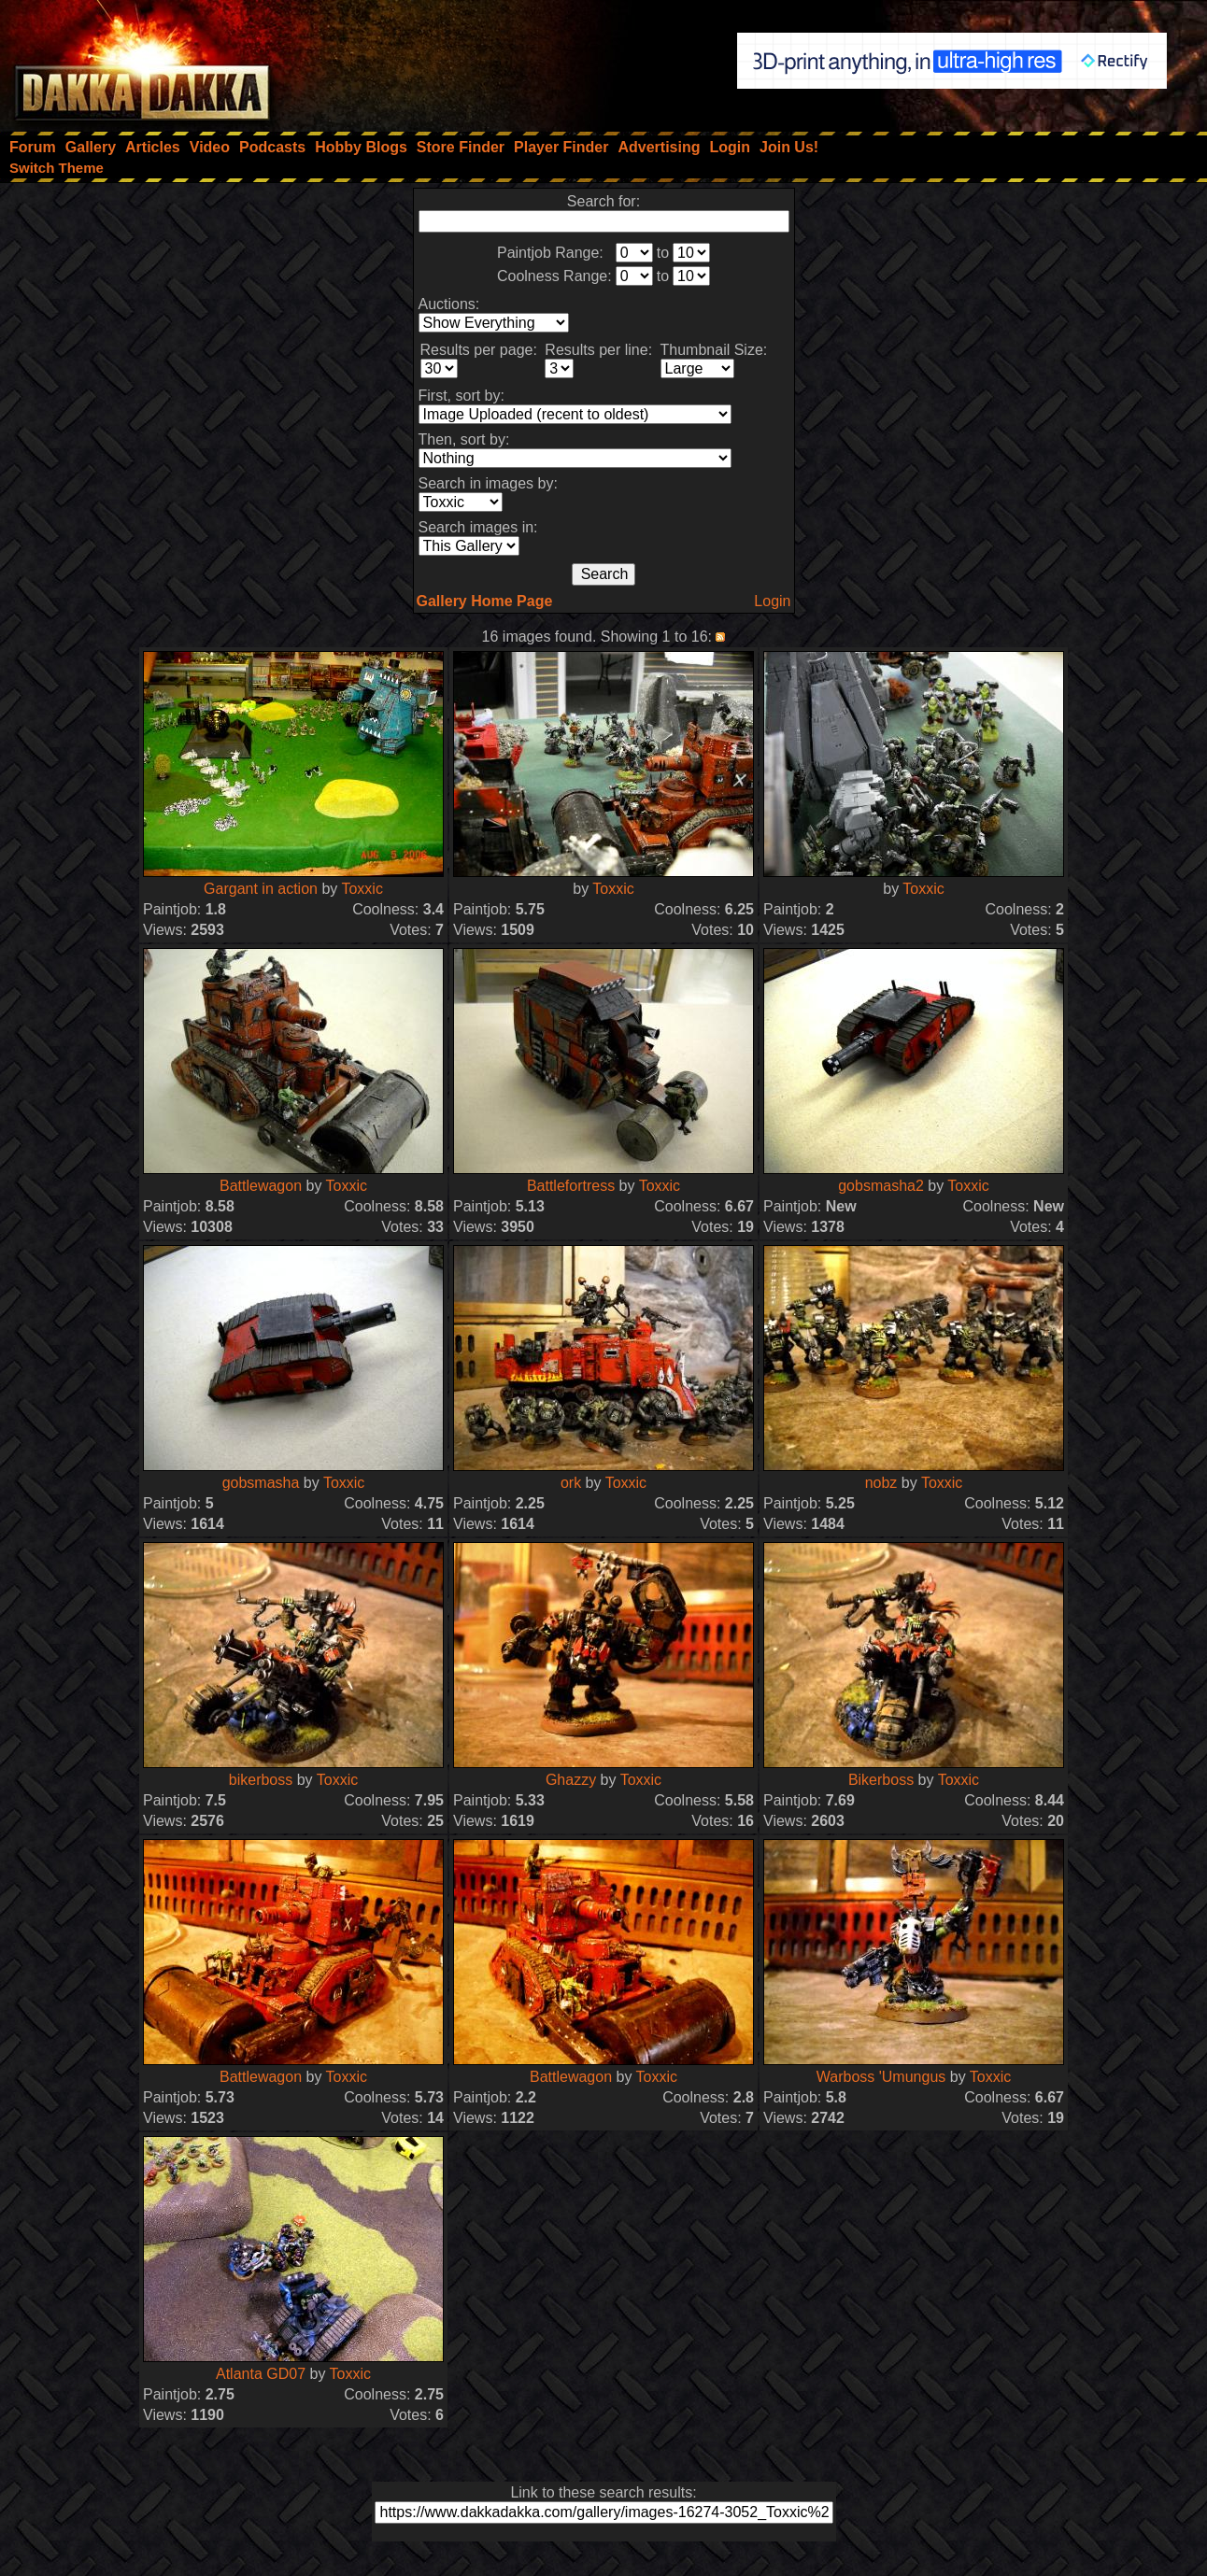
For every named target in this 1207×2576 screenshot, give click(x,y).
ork (571, 1483)
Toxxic (361, 889)
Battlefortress (571, 1186)
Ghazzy (571, 1780)
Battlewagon (261, 1186)
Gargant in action (261, 889)
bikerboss (260, 1780)
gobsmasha (261, 1483)
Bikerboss (881, 1780)
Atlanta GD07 (260, 2374)
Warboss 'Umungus (881, 2077)
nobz (881, 1483)
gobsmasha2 (881, 1186)
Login (772, 601)
